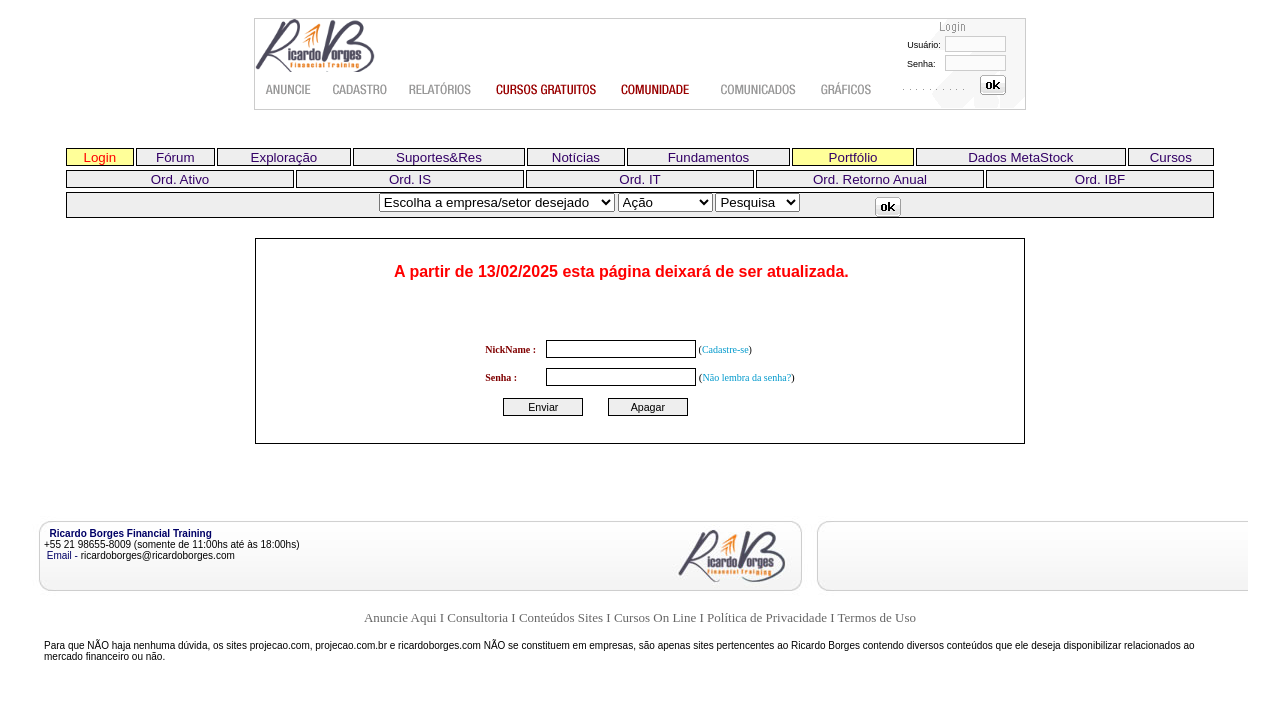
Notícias (576, 157)
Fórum (175, 157)
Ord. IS (410, 179)
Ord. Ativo (180, 179)
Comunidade (658, 90)
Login (100, 157)
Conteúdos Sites (561, 617)
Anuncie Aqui (400, 617)
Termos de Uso (877, 617)
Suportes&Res (439, 157)
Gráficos (847, 90)
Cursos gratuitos (547, 90)
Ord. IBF (1100, 179)
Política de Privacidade (767, 617)
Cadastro (360, 90)
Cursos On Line (655, 617)
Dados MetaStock (1020, 157)
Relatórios (441, 90)
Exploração (284, 157)
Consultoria (477, 617)
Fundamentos (709, 157)
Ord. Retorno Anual (870, 179)
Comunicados (758, 90)
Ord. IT (639, 179)
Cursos (1171, 157)
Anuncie (289, 90)
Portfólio (853, 157)
